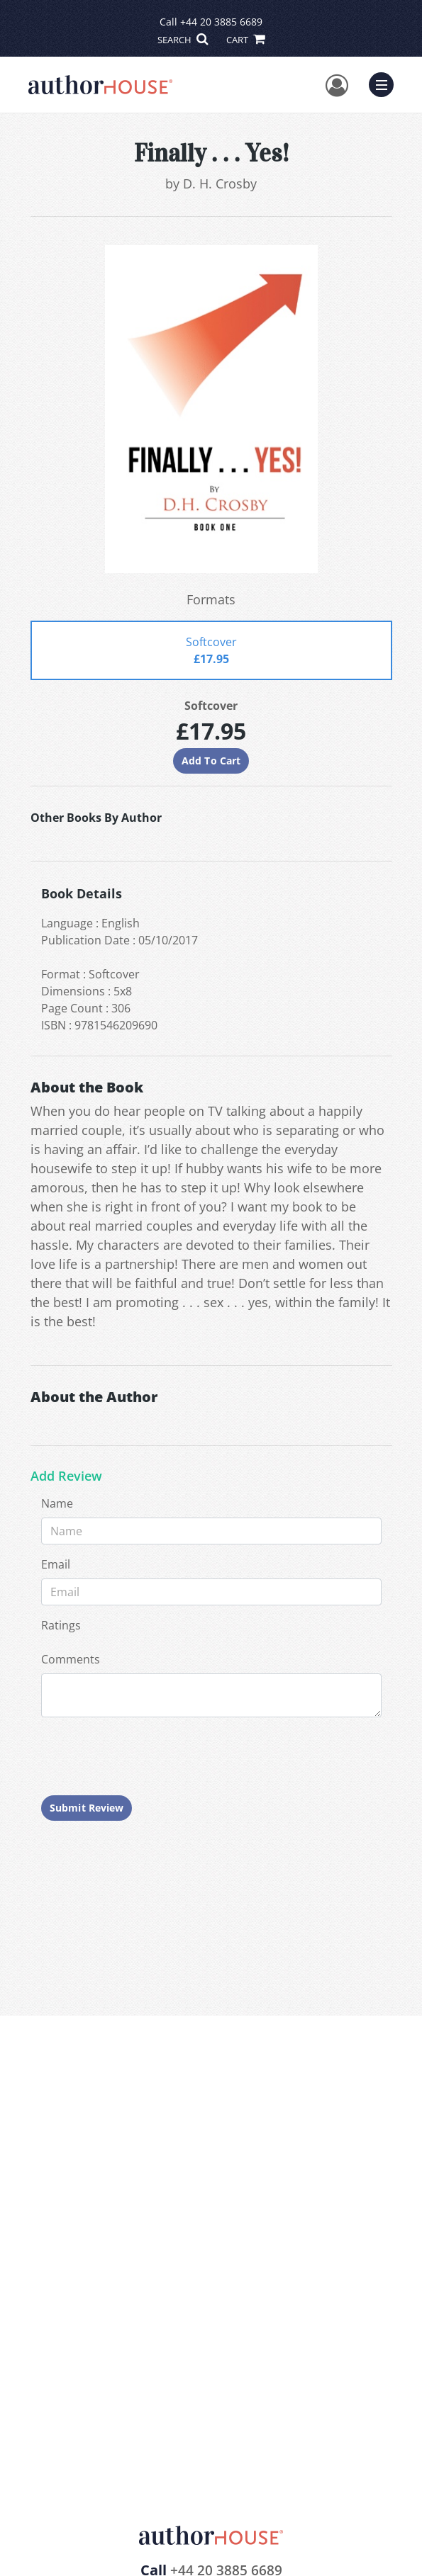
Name (57, 1503)
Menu (385, 83)
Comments (70, 1659)
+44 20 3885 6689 (221, 21)
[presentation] (149, 1756)
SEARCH (182, 39)
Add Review (66, 1476)
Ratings (61, 1625)
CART (245, 39)
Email (55, 1564)
